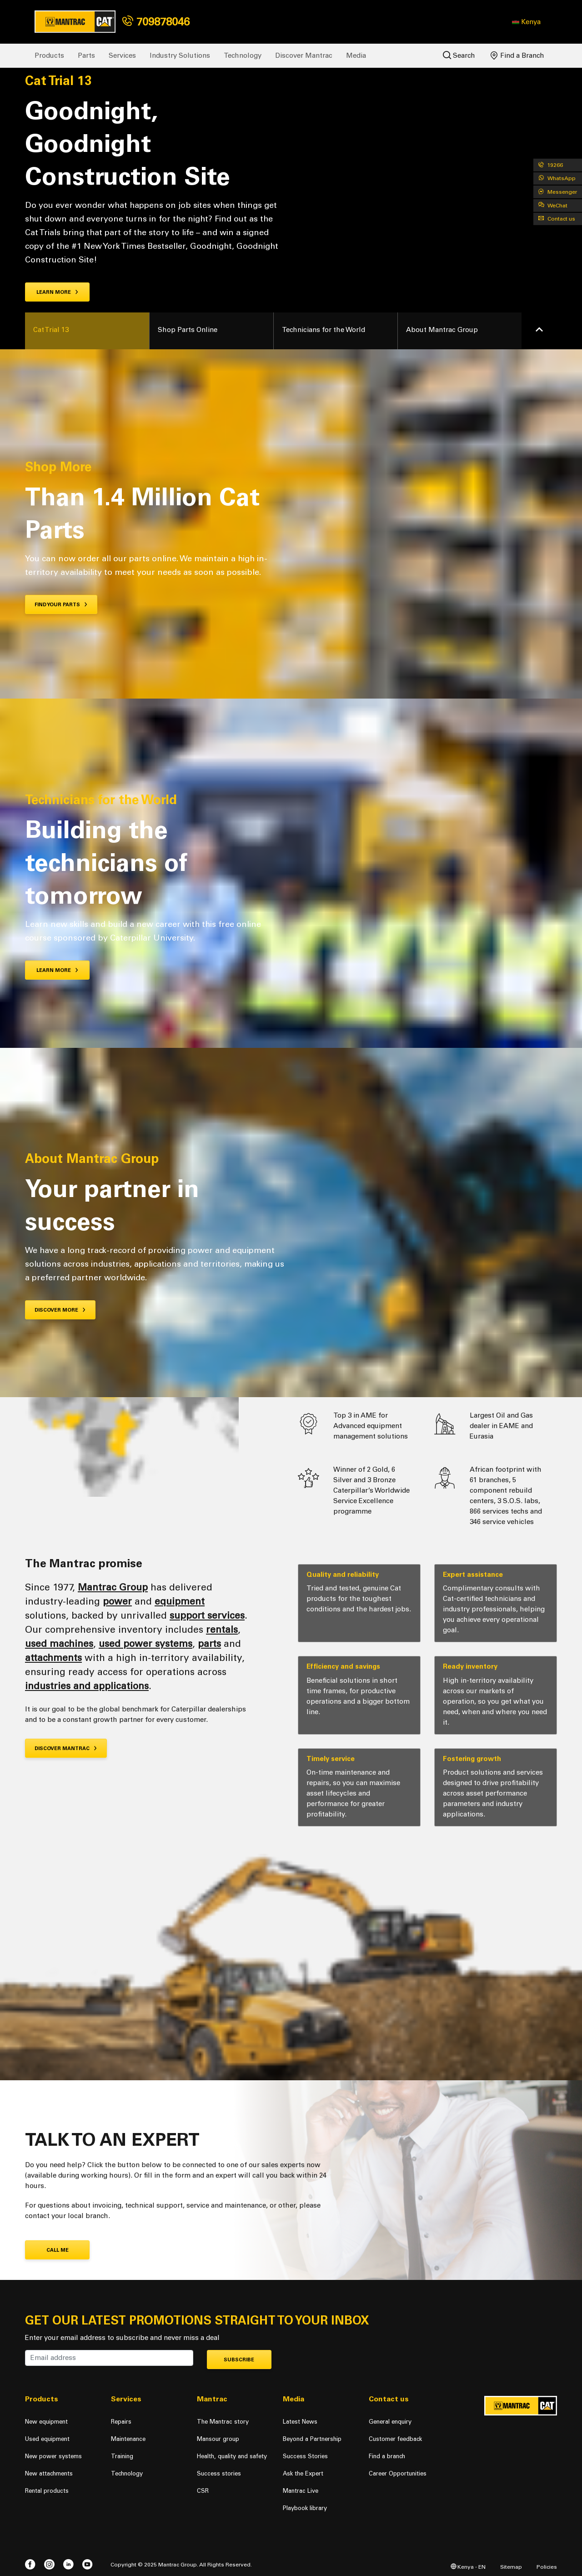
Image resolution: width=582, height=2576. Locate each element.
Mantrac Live (300, 2490)
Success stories (219, 2473)
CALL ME (57, 2250)
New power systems (53, 2456)
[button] (526, 22)
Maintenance (128, 2438)
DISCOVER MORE (60, 1310)
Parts (86, 55)
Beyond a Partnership (312, 2438)
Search (459, 55)
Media (356, 55)
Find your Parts (61, 605)
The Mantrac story (223, 2421)
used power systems (145, 1643)
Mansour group (218, 2438)
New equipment (46, 2421)
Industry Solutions (180, 55)
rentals (222, 1629)
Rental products (47, 2490)
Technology (242, 55)
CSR (203, 2490)
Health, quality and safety (232, 2456)
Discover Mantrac (303, 55)
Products (49, 55)
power (117, 1601)
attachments (53, 1657)
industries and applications (87, 1685)
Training (122, 2456)
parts (209, 1643)
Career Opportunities (397, 2473)
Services (122, 55)
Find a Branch (517, 55)
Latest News (300, 2421)
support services (207, 1615)
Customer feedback (395, 2438)
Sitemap (511, 2566)
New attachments (49, 2473)
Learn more (57, 292)
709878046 (156, 21)
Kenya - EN (468, 2566)
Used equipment (47, 2438)
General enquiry (390, 2421)
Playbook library (305, 2508)
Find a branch (387, 2456)
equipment (180, 1601)
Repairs (121, 2421)
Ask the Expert (303, 2473)
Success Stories (305, 2456)
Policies (547, 2566)
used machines (59, 1643)
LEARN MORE (57, 970)
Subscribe (239, 2360)
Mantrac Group (113, 1587)
